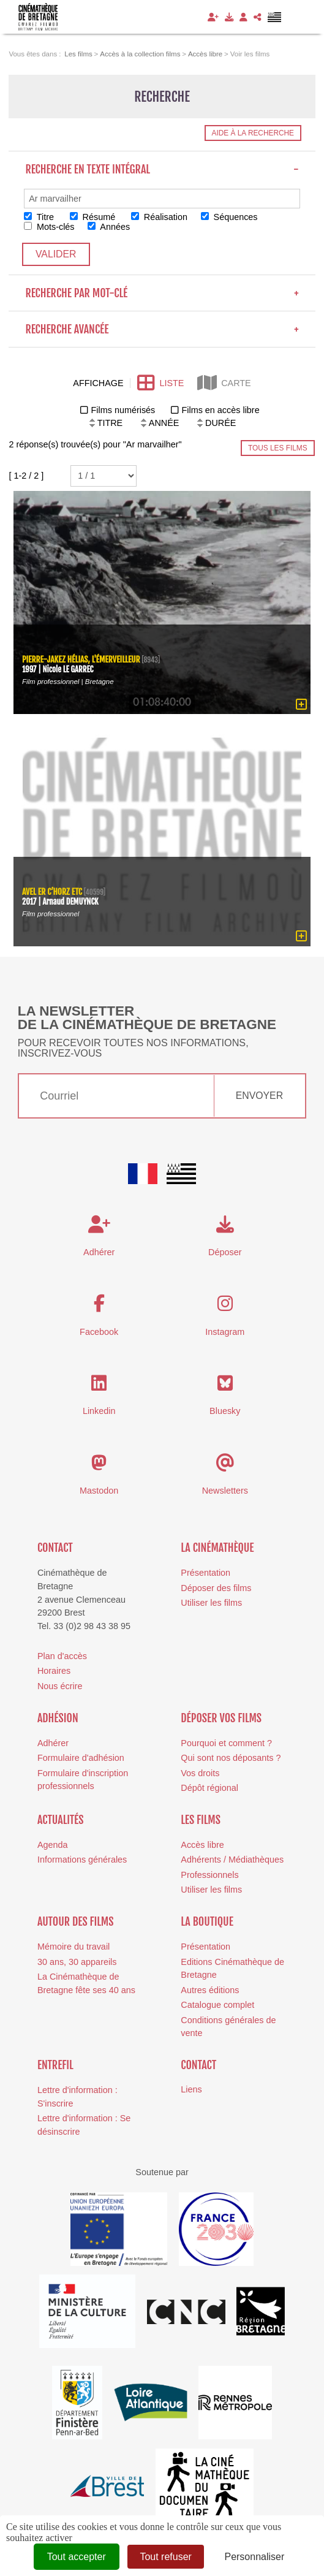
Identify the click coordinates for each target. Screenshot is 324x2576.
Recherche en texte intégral (161, 169)
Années (109, 227)
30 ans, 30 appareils (77, 1962)
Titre (39, 217)
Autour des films (75, 1921)
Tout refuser (165, 2556)
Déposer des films (216, 1588)
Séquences (229, 217)
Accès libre (202, 1845)
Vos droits (200, 1773)
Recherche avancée (161, 329)
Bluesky (224, 1411)
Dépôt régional (209, 1788)
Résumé (93, 217)
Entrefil (55, 2065)
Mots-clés (49, 227)
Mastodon (99, 1490)
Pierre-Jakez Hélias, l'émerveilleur (81, 659)
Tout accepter (76, 2556)
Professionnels (209, 1875)
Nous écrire (60, 1686)
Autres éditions (210, 1990)
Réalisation (159, 217)
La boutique (207, 1921)
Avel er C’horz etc (52, 891)
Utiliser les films (211, 1603)
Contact (55, 1547)
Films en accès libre (220, 410)
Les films (200, 1819)
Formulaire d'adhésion (80, 1758)
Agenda (52, 1845)
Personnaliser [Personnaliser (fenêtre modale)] (254, 2556)
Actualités (60, 1819)
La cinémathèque (217, 1547)
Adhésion (57, 1718)
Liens (191, 2089)
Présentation (205, 1573)
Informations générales (82, 1859)
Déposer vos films (221, 1718)
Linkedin (99, 1411)
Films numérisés (123, 410)
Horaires (53, 1671)
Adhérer (53, 1743)
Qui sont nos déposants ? (231, 1758)
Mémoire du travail (73, 1946)
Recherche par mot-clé (161, 293)
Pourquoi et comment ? (226, 1743)
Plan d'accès (62, 1656)
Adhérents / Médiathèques (232, 1859)
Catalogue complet (217, 2005)
